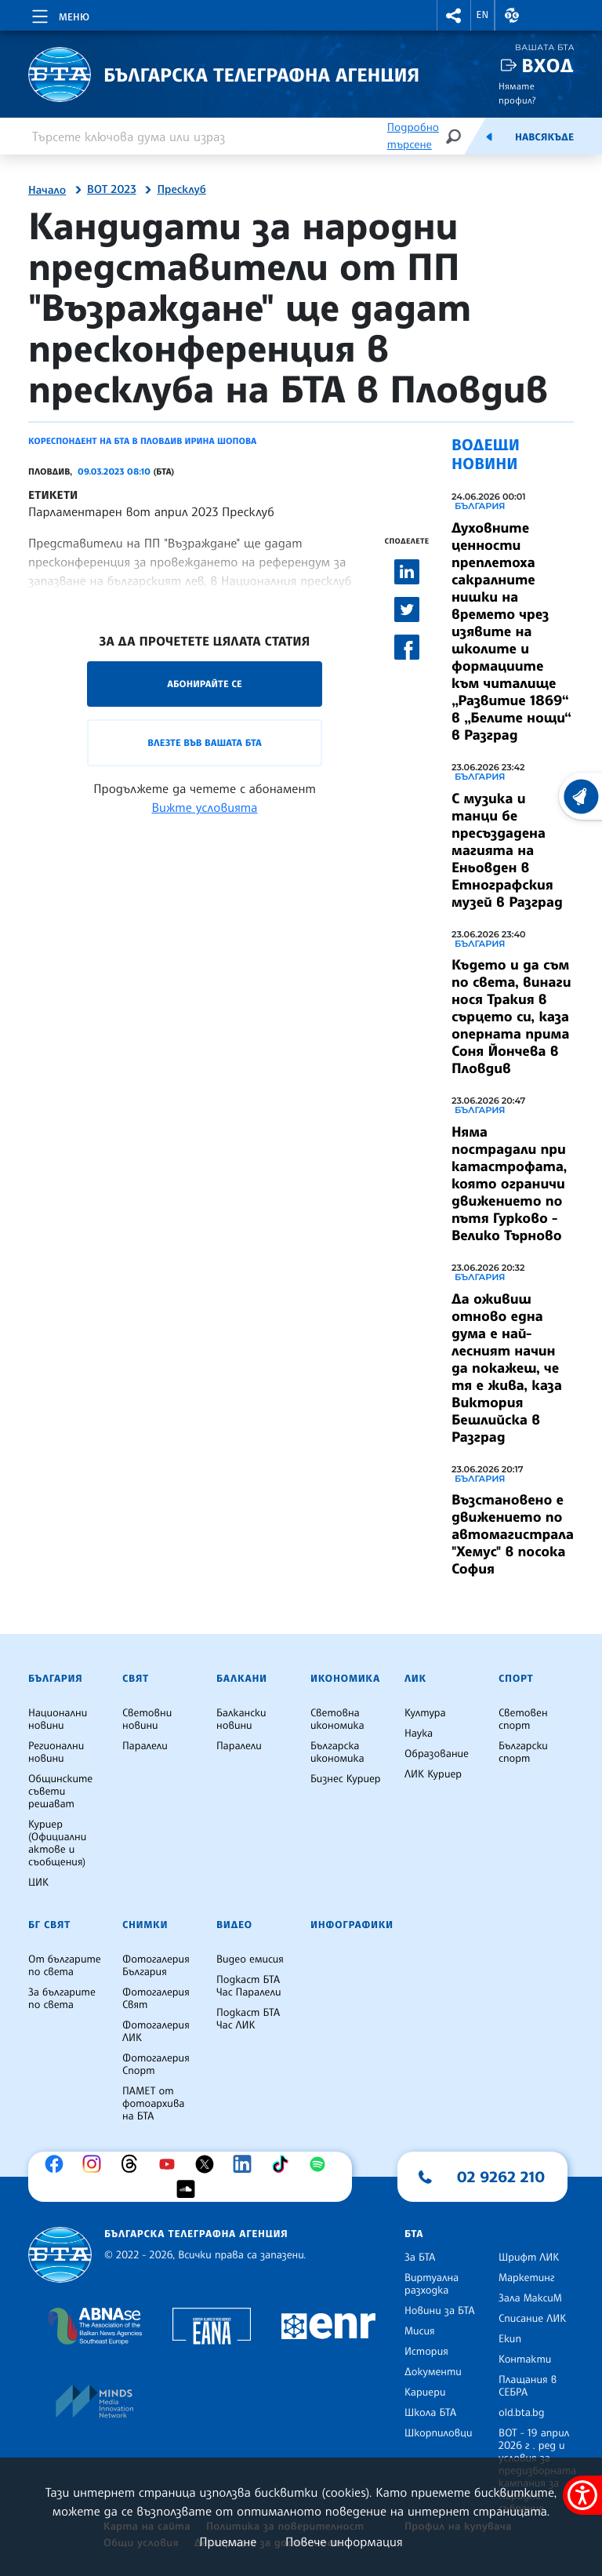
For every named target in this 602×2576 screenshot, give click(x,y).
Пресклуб (181, 190)
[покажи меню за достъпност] (582, 2495)
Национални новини (57, 1719)
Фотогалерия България (156, 1965)
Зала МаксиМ (530, 2298)
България (480, 505)
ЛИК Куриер (433, 1774)
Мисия (419, 2331)
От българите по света (64, 1965)
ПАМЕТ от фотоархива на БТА (153, 2104)
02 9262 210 (501, 2176)
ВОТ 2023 (111, 190)
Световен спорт (523, 1719)
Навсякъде (544, 137)
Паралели (145, 1746)
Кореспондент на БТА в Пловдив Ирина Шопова (142, 440)
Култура (425, 1713)
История (426, 2351)
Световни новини (147, 1719)
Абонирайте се (204, 683)
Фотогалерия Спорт (156, 2064)
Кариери (425, 2392)
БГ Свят (49, 1925)
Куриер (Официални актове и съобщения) (57, 1843)
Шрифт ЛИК (529, 2257)
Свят (135, 1678)
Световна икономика (337, 1719)
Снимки (145, 1925)
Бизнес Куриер (345, 1779)
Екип (510, 2339)
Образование (436, 1754)
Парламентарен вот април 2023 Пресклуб (151, 511)
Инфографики (351, 1925)
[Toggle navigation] (59, 14)
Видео (234, 1925)
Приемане (227, 2541)
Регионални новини (56, 1752)
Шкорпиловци (438, 2433)
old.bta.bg (522, 2413)
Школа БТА (430, 2413)
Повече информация (344, 2541)
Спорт (516, 1678)
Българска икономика (337, 1752)
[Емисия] (489, 136)
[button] (453, 15)
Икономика (345, 1678)
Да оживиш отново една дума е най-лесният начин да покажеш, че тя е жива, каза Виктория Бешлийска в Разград (507, 1368)
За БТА (419, 2257)
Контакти (525, 2359)
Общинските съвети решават (60, 1791)
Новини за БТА (439, 2311)
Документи (433, 2372)
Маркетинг (526, 2278)
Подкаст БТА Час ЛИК (248, 2019)
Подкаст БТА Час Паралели (248, 1986)
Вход (547, 65)
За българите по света (62, 1998)
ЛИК (415, 1678)
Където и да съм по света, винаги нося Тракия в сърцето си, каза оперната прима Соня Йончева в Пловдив (511, 1016)
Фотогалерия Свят (156, 1998)
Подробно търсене (413, 136)
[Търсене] (453, 136)
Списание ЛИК (532, 2318)
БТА (413, 2234)
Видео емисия (250, 1959)
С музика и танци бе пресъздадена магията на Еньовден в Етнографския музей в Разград (507, 850)
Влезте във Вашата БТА (204, 742)
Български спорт (523, 1752)
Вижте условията (205, 807)
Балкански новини (241, 1719)
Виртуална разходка (431, 2284)
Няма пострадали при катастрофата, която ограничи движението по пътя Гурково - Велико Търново (509, 1183)
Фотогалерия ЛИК (156, 2031)
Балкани (241, 1678)
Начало (47, 190)
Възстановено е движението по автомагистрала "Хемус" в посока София (513, 1534)
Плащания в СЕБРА (528, 2386)
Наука (418, 1733)
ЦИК (38, 1882)
